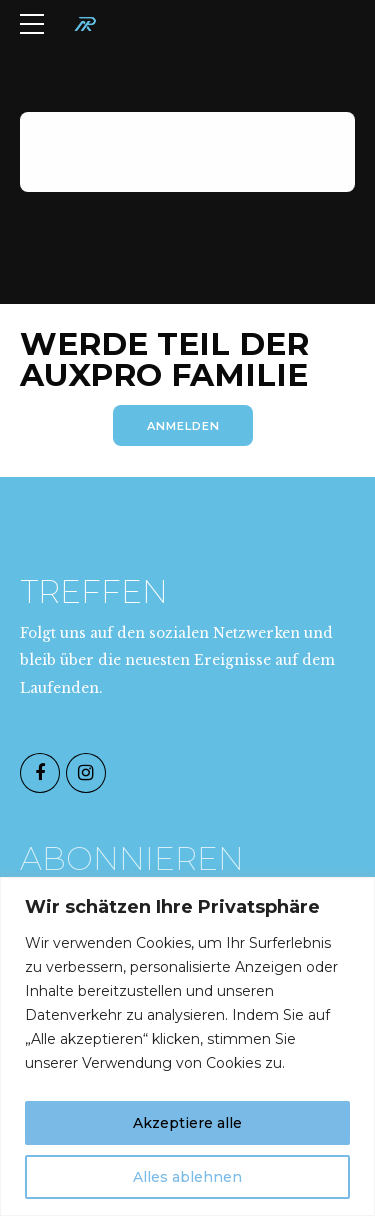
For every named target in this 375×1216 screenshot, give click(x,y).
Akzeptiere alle (187, 1123)
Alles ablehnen (187, 1177)
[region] (187, 1046)
